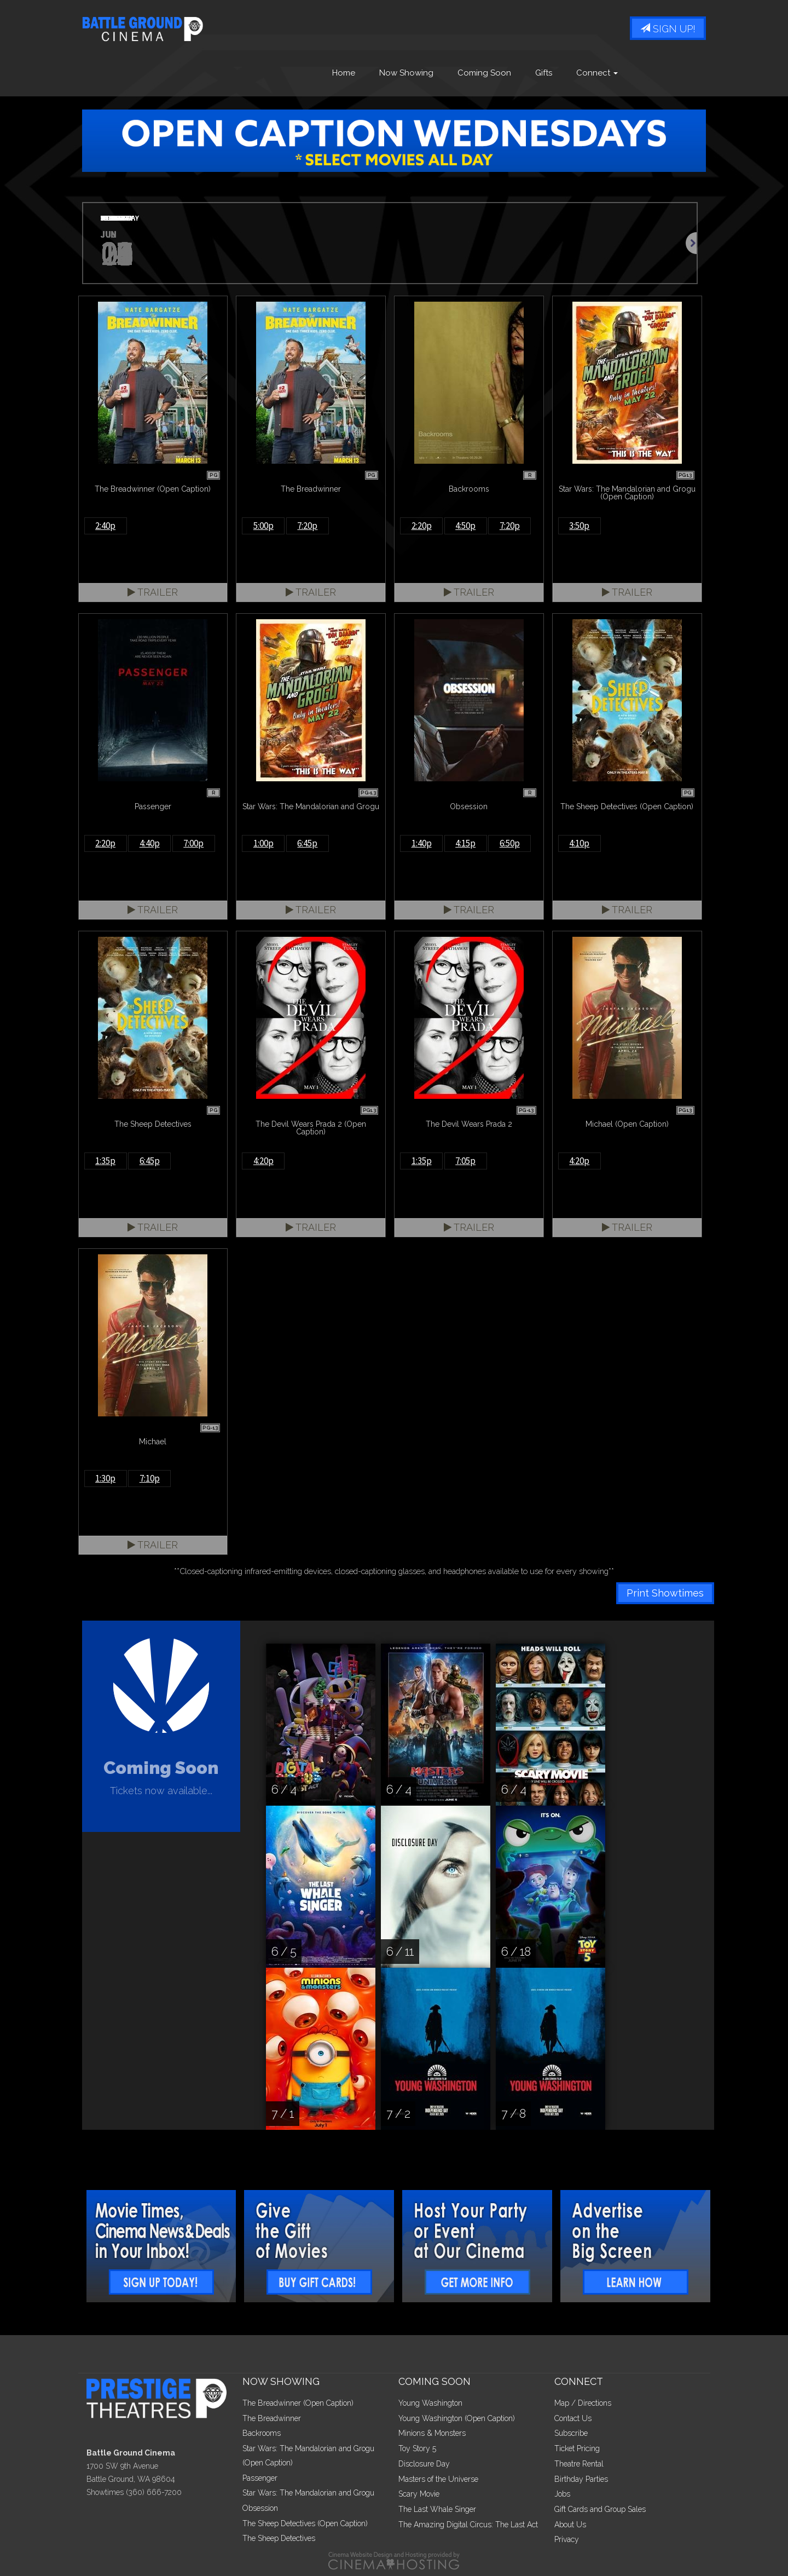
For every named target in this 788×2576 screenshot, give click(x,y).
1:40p (422, 843)
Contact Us (573, 2418)
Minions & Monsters (432, 2433)
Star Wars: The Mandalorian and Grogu (308, 2492)
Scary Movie (418, 2493)
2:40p (105, 526)
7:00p (193, 843)
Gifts (543, 73)
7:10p (150, 1478)
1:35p (105, 1161)
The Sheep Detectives (278, 2538)
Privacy (566, 2539)
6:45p (307, 843)
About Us (570, 2524)
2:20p (422, 526)
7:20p (307, 526)
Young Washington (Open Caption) (456, 2418)
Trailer (153, 592)
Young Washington (430, 2403)
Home (343, 73)
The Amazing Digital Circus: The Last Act (468, 2524)
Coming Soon (484, 73)
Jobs (562, 2493)
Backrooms (261, 2433)
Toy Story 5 (417, 2448)
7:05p (465, 1161)
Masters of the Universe (438, 2479)
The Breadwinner (271, 2418)
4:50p (465, 526)
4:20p (263, 1161)
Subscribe (571, 2433)
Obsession (260, 2508)
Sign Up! (668, 28)
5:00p (263, 526)
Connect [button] (597, 73)
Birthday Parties (581, 2479)
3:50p (579, 526)
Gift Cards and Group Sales (600, 2509)
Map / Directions (582, 2403)
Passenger (259, 2478)
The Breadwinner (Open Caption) (298, 2403)
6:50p (510, 843)
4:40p (150, 843)
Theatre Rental (579, 2463)
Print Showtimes (665, 1593)
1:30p (105, 1478)
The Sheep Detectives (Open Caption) (305, 2523)
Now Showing (406, 73)
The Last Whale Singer (437, 2509)
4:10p (579, 843)
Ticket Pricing (577, 2448)
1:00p (263, 843)
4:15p (465, 843)
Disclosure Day (424, 2463)
